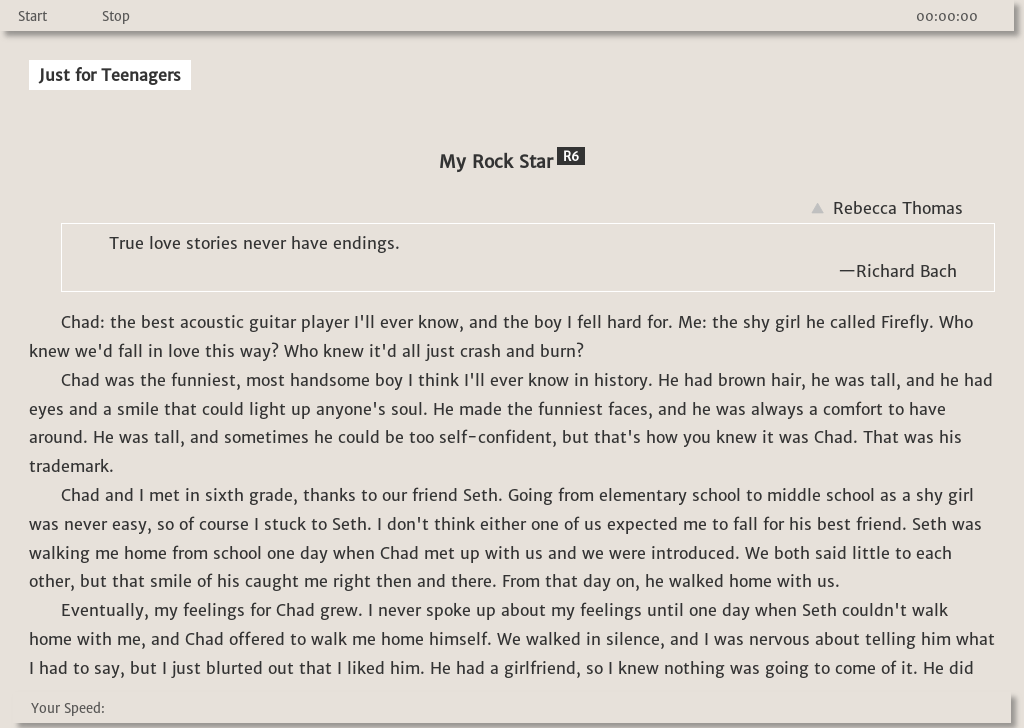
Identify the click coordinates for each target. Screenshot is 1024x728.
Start (32, 16)
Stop (116, 16)
